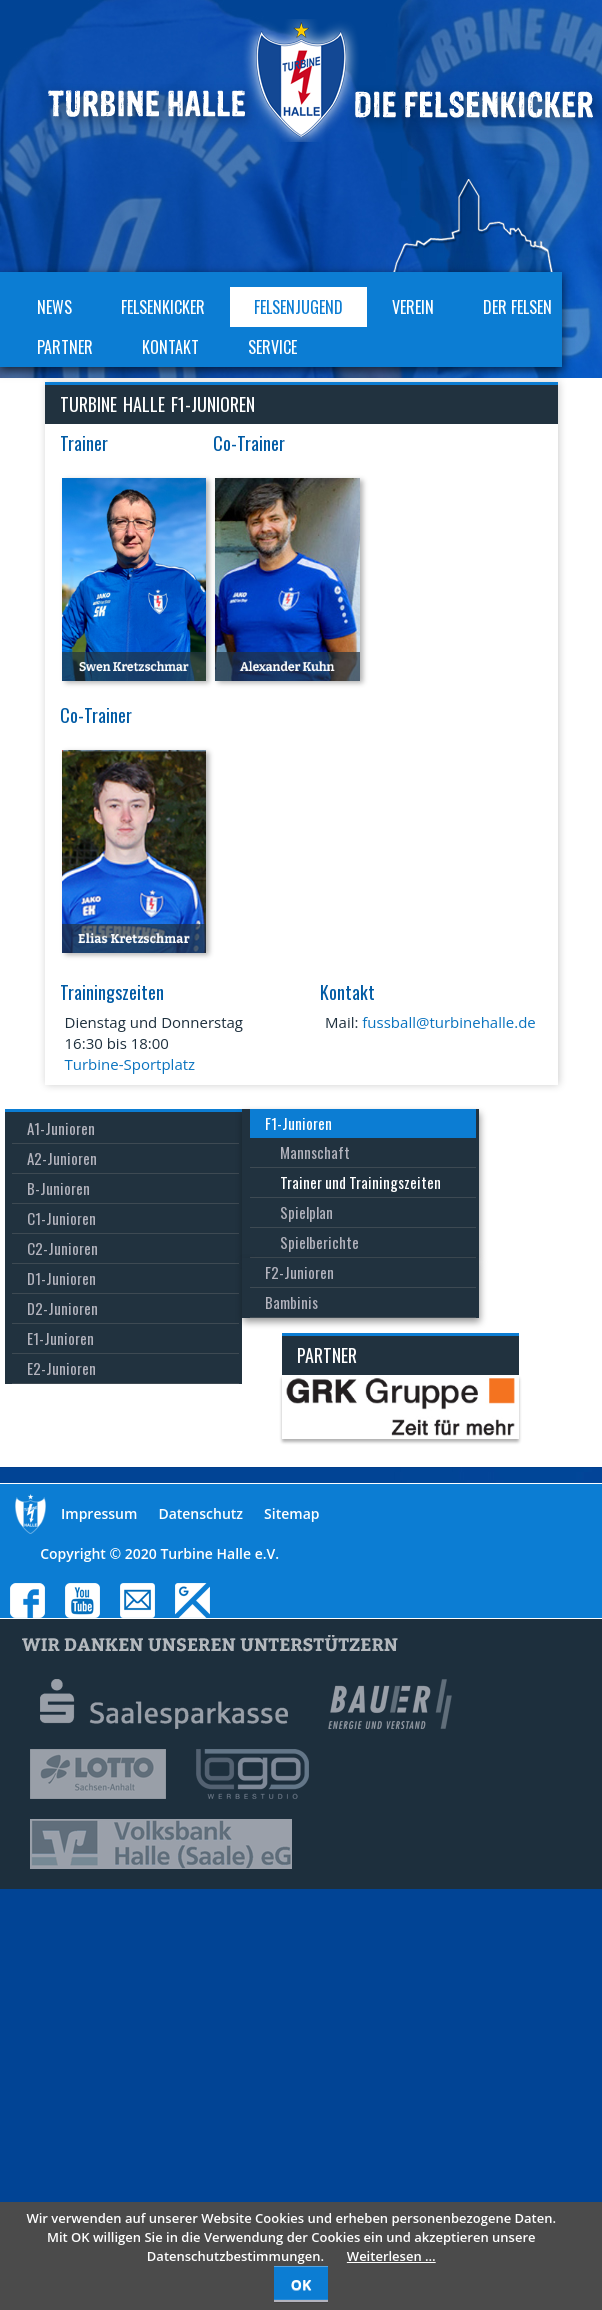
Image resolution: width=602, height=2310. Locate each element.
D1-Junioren (61, 1278)
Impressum (99, 1513)
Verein (413, 307)
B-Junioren (58, 1188)
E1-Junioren (60, 1338)
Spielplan (306, 1212)
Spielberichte (319, 1242)
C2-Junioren (62, 1248)
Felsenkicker (163, 307)
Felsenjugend (298, 307)
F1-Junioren (298, 1123)
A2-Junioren (62, 1158)
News (54, 307)
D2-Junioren (62, 1308)
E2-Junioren (61, 1368)
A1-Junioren (61, 1128)
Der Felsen (517, 307)
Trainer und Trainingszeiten (360, 1182)
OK (301, 2284)
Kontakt (170, 347)
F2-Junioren (299, 1272)
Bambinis (291, 1302)
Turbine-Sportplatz (130, 1064)
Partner (65, 347)
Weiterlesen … (391, 2256)
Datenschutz (200, 1513)
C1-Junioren (61, 1218)
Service (272, 347)
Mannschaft (315, 1152)
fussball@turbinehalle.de (448, 1022)
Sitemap (291, 1513)
